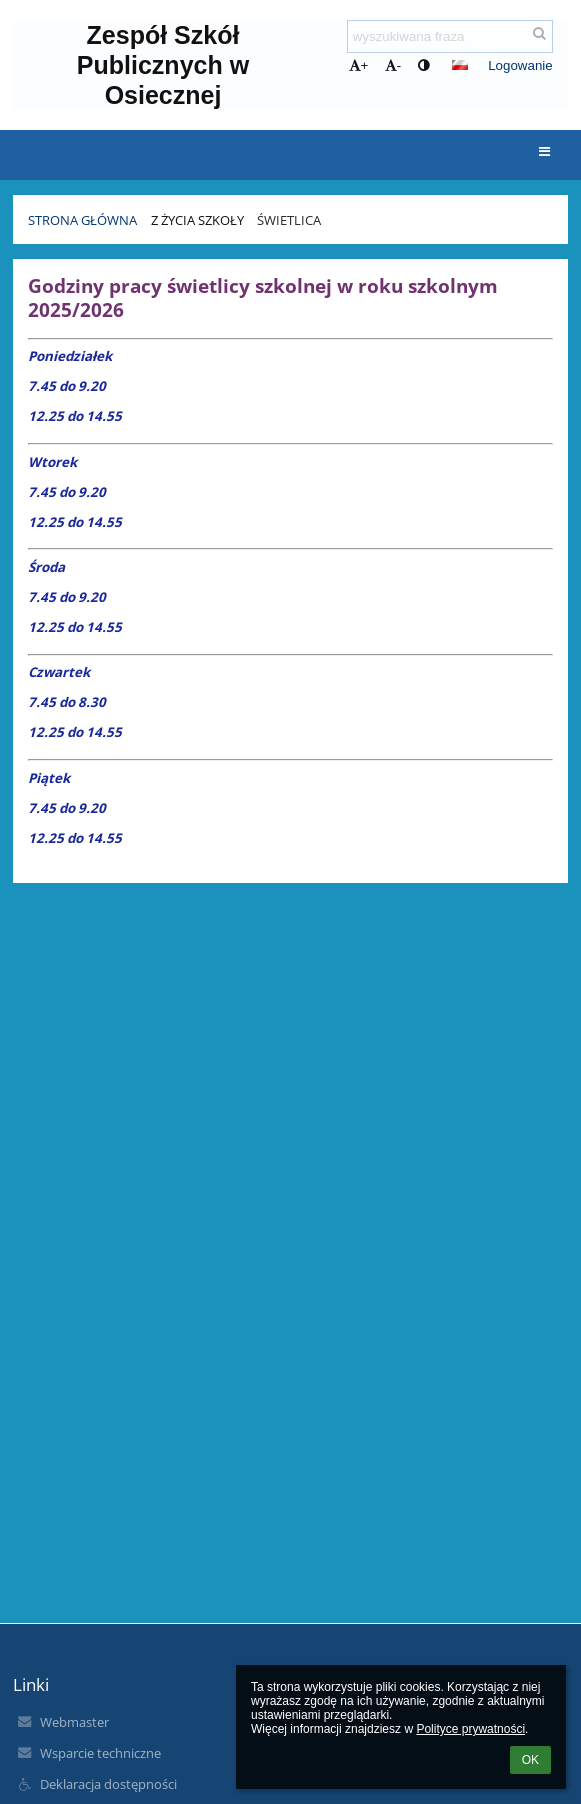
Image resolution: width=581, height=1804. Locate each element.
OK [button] (530, 1760)
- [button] (393, 65)
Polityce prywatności (470, 1729)
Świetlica (289, 220)
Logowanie (520, 65)
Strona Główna (82, 220)
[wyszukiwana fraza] (450, 36)
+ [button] (359, 65)
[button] (460, 65)
